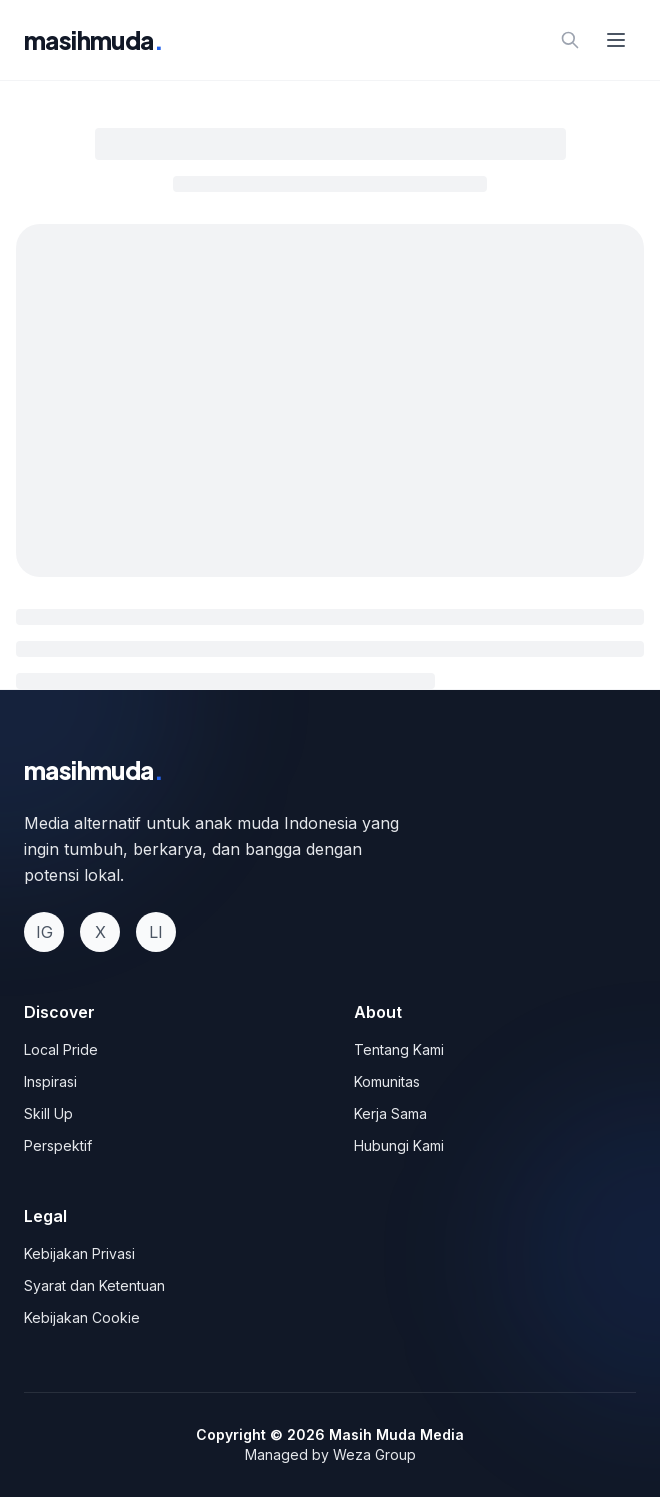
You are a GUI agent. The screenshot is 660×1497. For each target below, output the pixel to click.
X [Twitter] (100, 932)
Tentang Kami (399, 1049)
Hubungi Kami (399, 1145)
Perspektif (58, 1145)
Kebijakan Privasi (79, 1253)
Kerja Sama (390, 1113)
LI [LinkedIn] (156, 932)
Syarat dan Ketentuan (94, 1285)
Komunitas (387, 1081)
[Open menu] (616, 40)
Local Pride (61, 1049)
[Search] (570, 40)
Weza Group (374, 1454)
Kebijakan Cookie (82, 1317)
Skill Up (48, 1113)
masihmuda (93, 40)
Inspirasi (50, 1081)
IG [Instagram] (44, 932)
